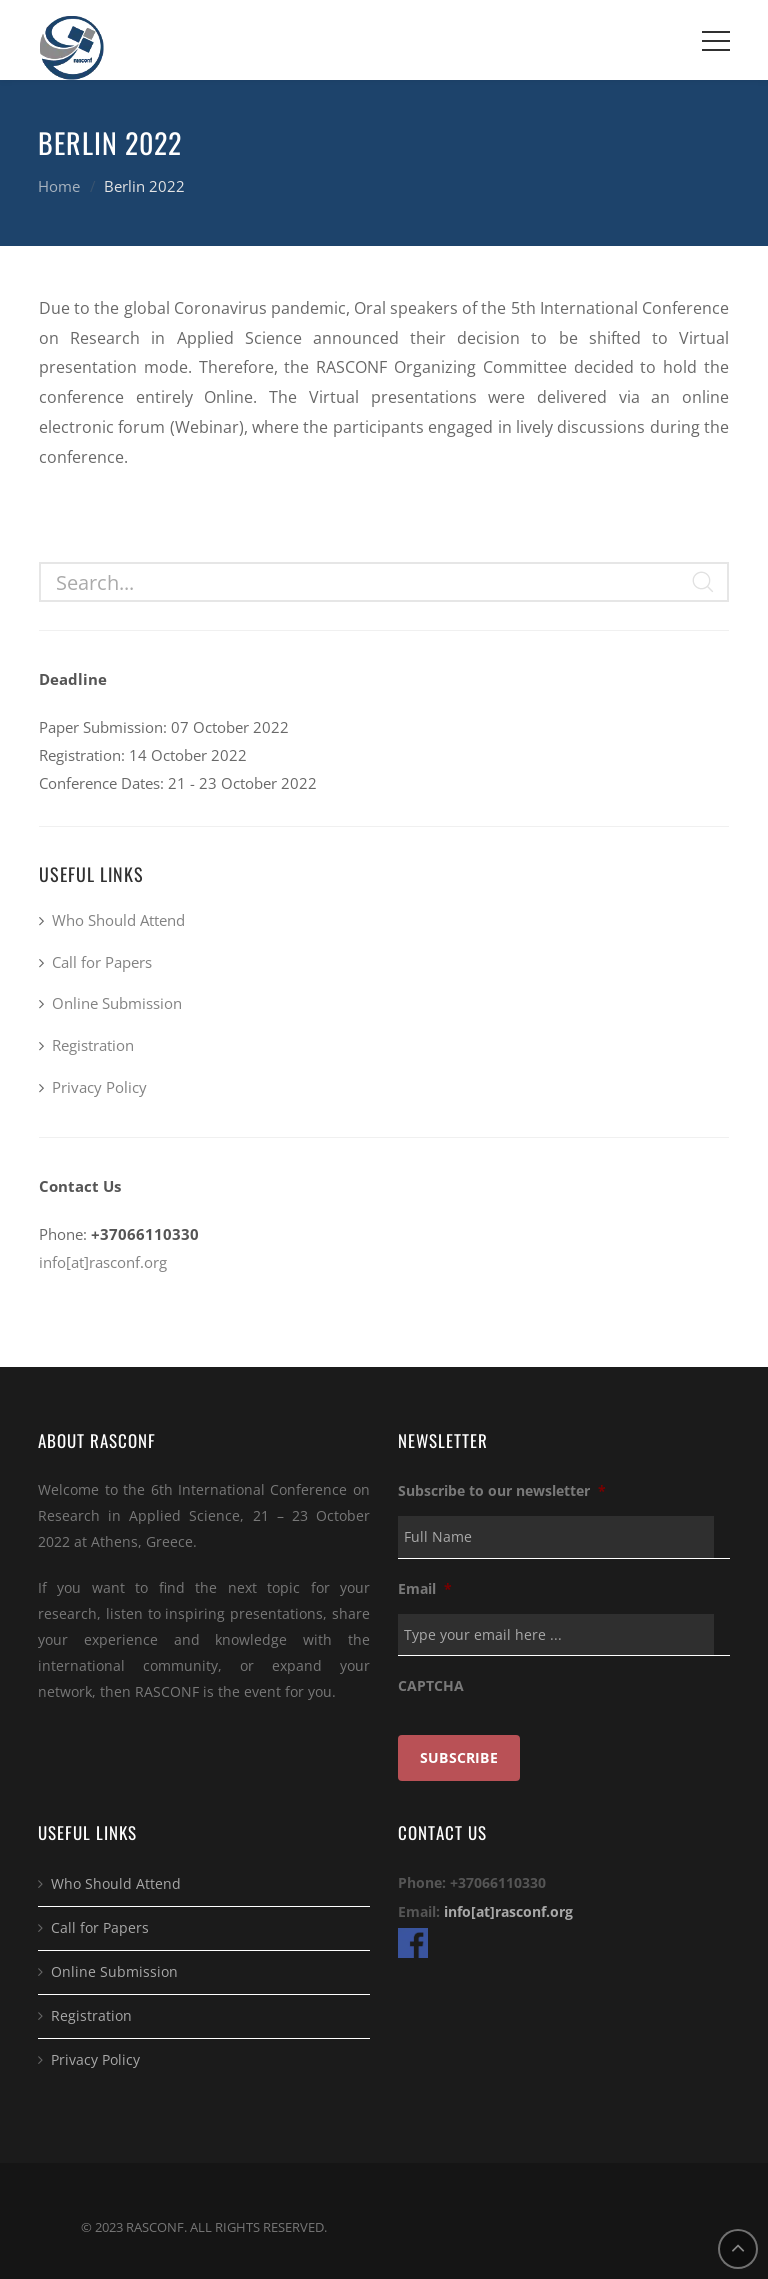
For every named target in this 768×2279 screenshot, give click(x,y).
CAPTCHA (431, 1686)
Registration (93, 1045)
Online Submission (117, 1003)
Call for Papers (102, 962)
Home (59, 186)
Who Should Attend (118, 920)
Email (425, 1589)
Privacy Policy (99, 1087)
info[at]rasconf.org (103, 1262)
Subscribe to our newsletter (502, 1491)
